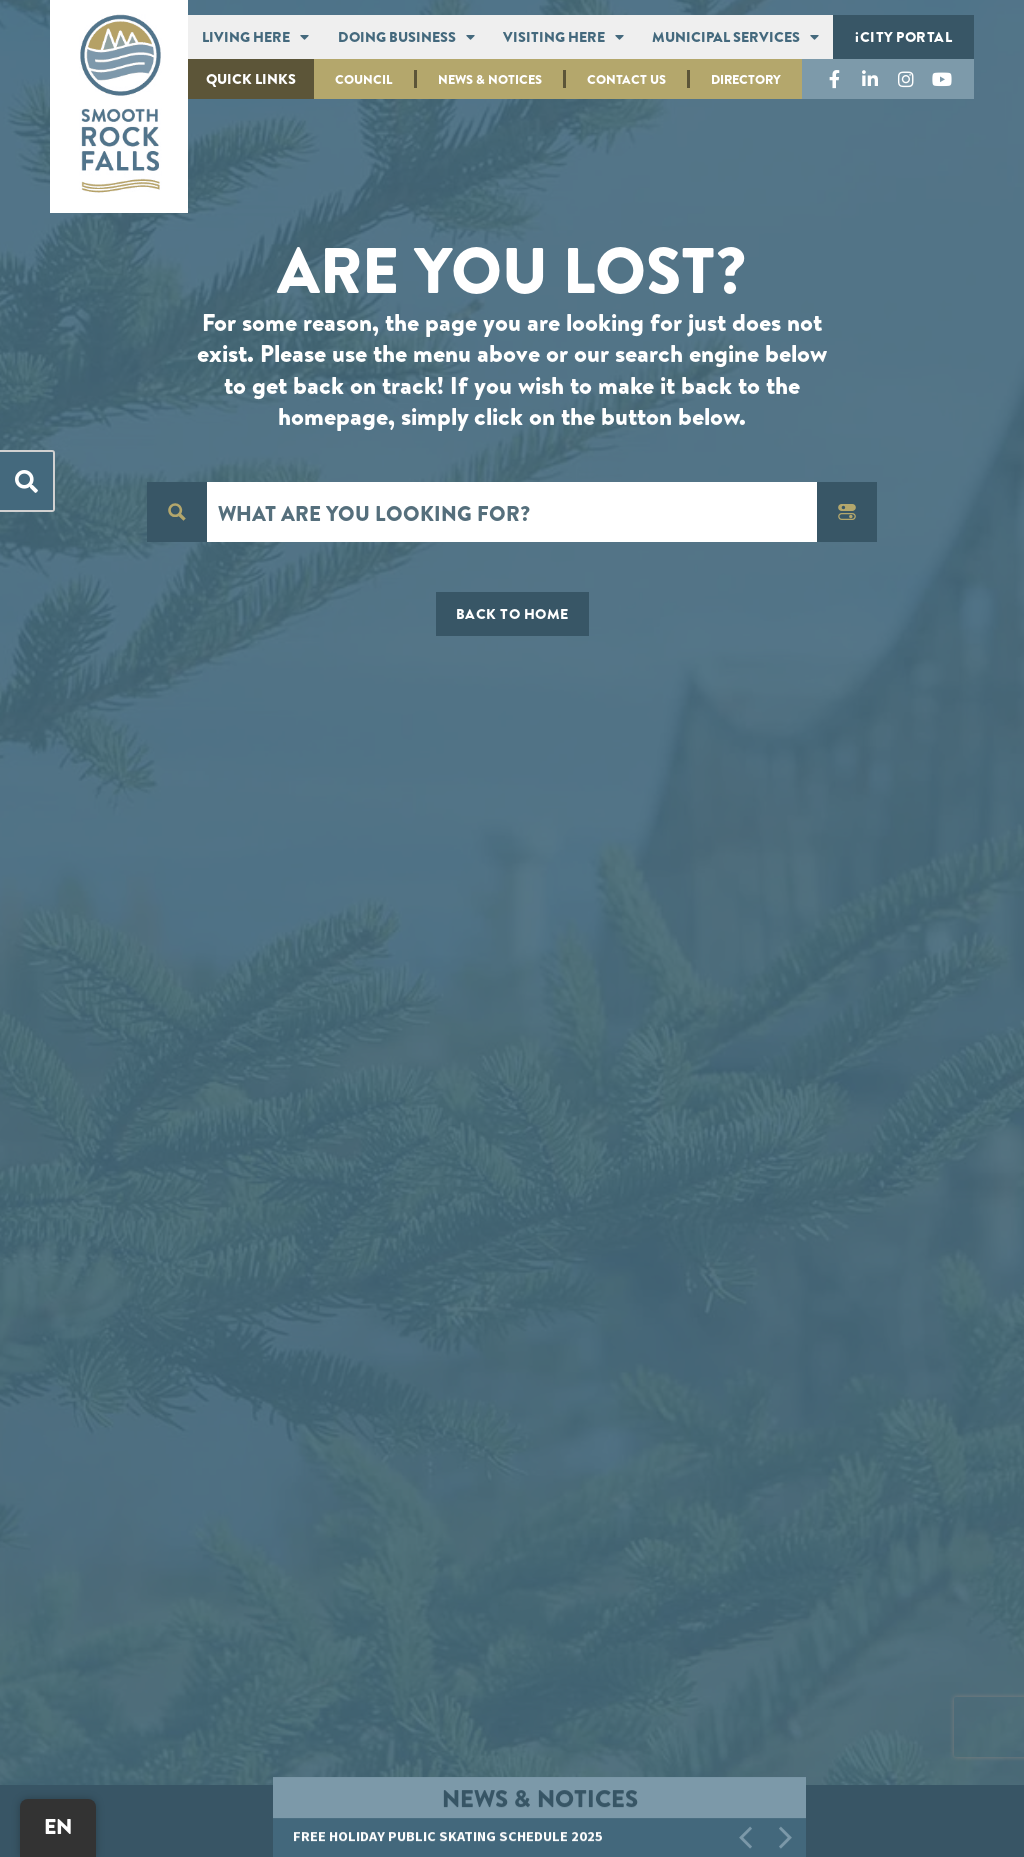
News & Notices (490, 79)
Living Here (255, 37)
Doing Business (406, 37)
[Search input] (513, 512)
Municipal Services (735, 37)
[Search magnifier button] (177, 512)
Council (364, 79)
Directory (746, 79)
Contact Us (626, 79)
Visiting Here (563, 37)
